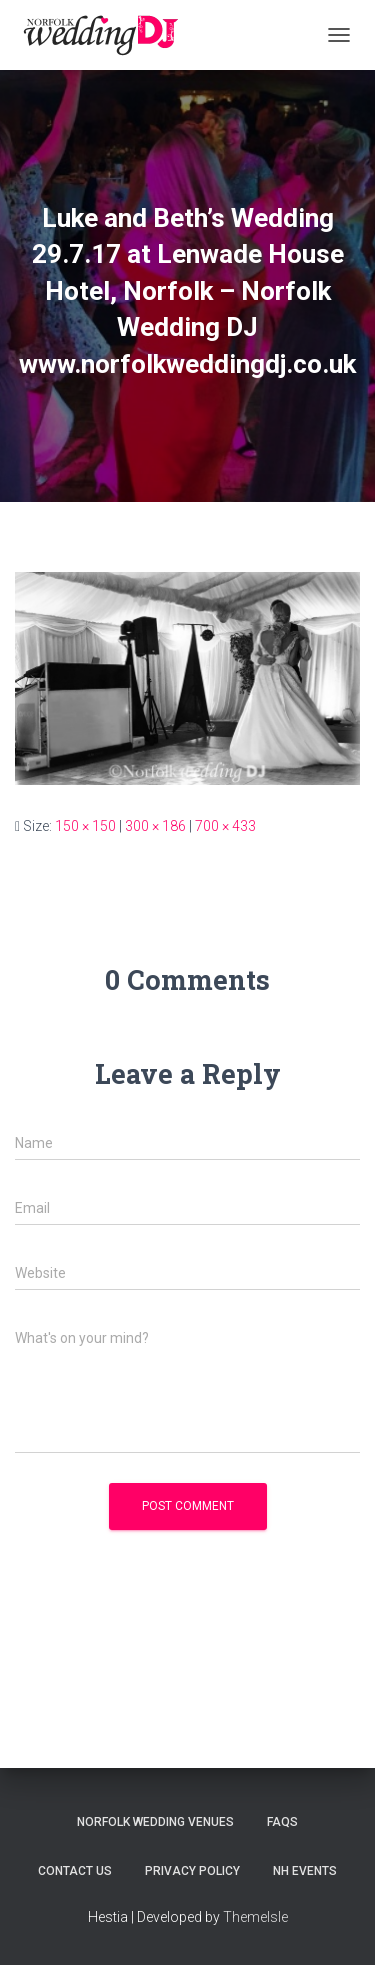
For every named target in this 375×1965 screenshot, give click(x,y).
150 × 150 (85, 826)
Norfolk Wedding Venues (155, 1822)
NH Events (305, 1871)
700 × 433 (225, 826)
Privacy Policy (192, 1871)
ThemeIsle (255, 1917)
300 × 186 (155, 826)
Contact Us (75, 1871)
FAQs (282, 1822)
